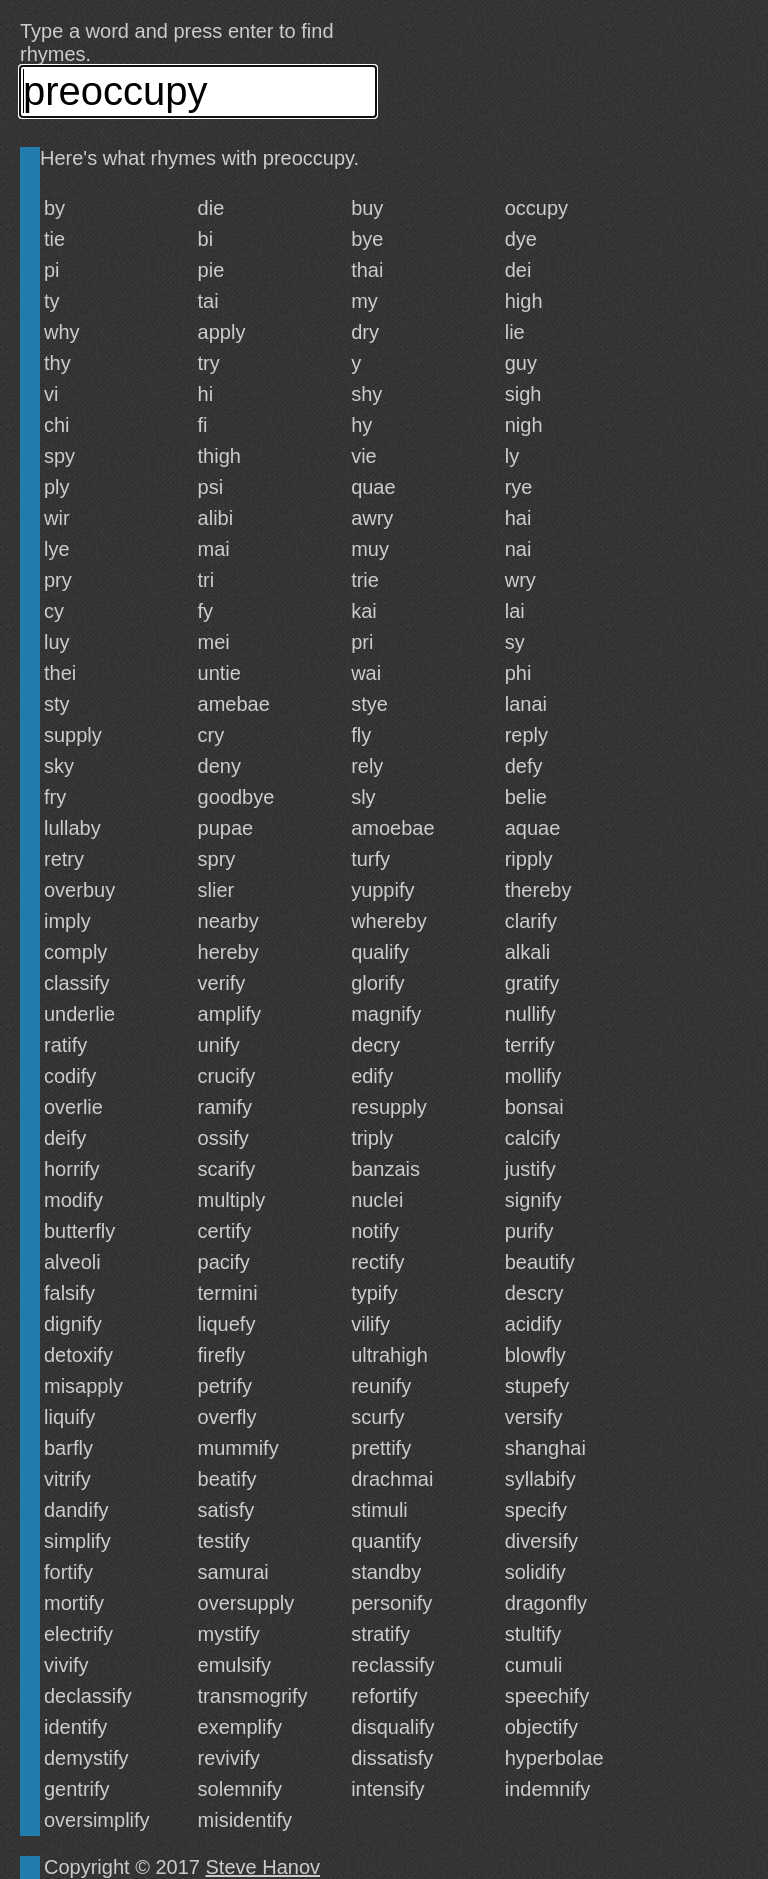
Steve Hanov (263, 1867)
